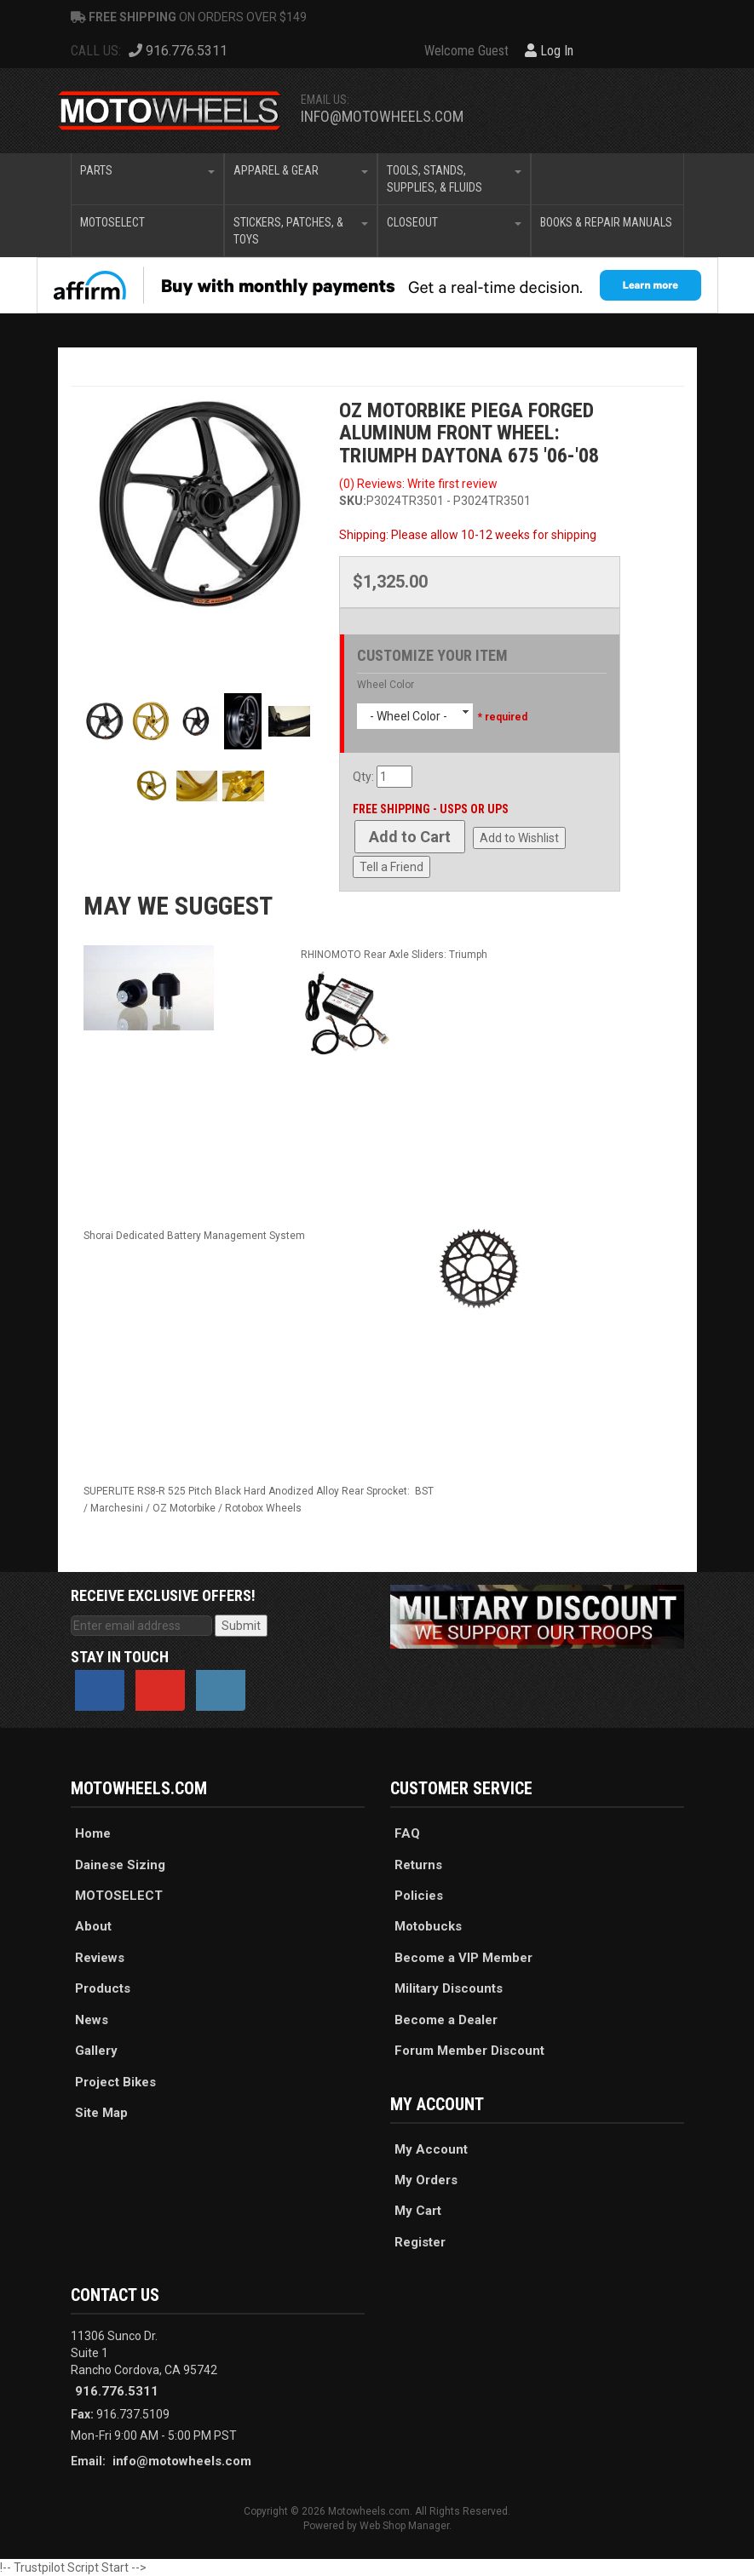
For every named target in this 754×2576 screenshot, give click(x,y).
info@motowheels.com (382, 116)
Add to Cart (410, 837)
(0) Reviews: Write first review (418, 484)
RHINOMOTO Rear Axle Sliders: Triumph (394, 955)
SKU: (352, 501)
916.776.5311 (116, 2391)
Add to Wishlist (519, 838)
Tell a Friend (391, 867)
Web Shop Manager (404, 2526)
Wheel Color (385, 685)
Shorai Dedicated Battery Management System (194, 1236)
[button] (147, 178)
